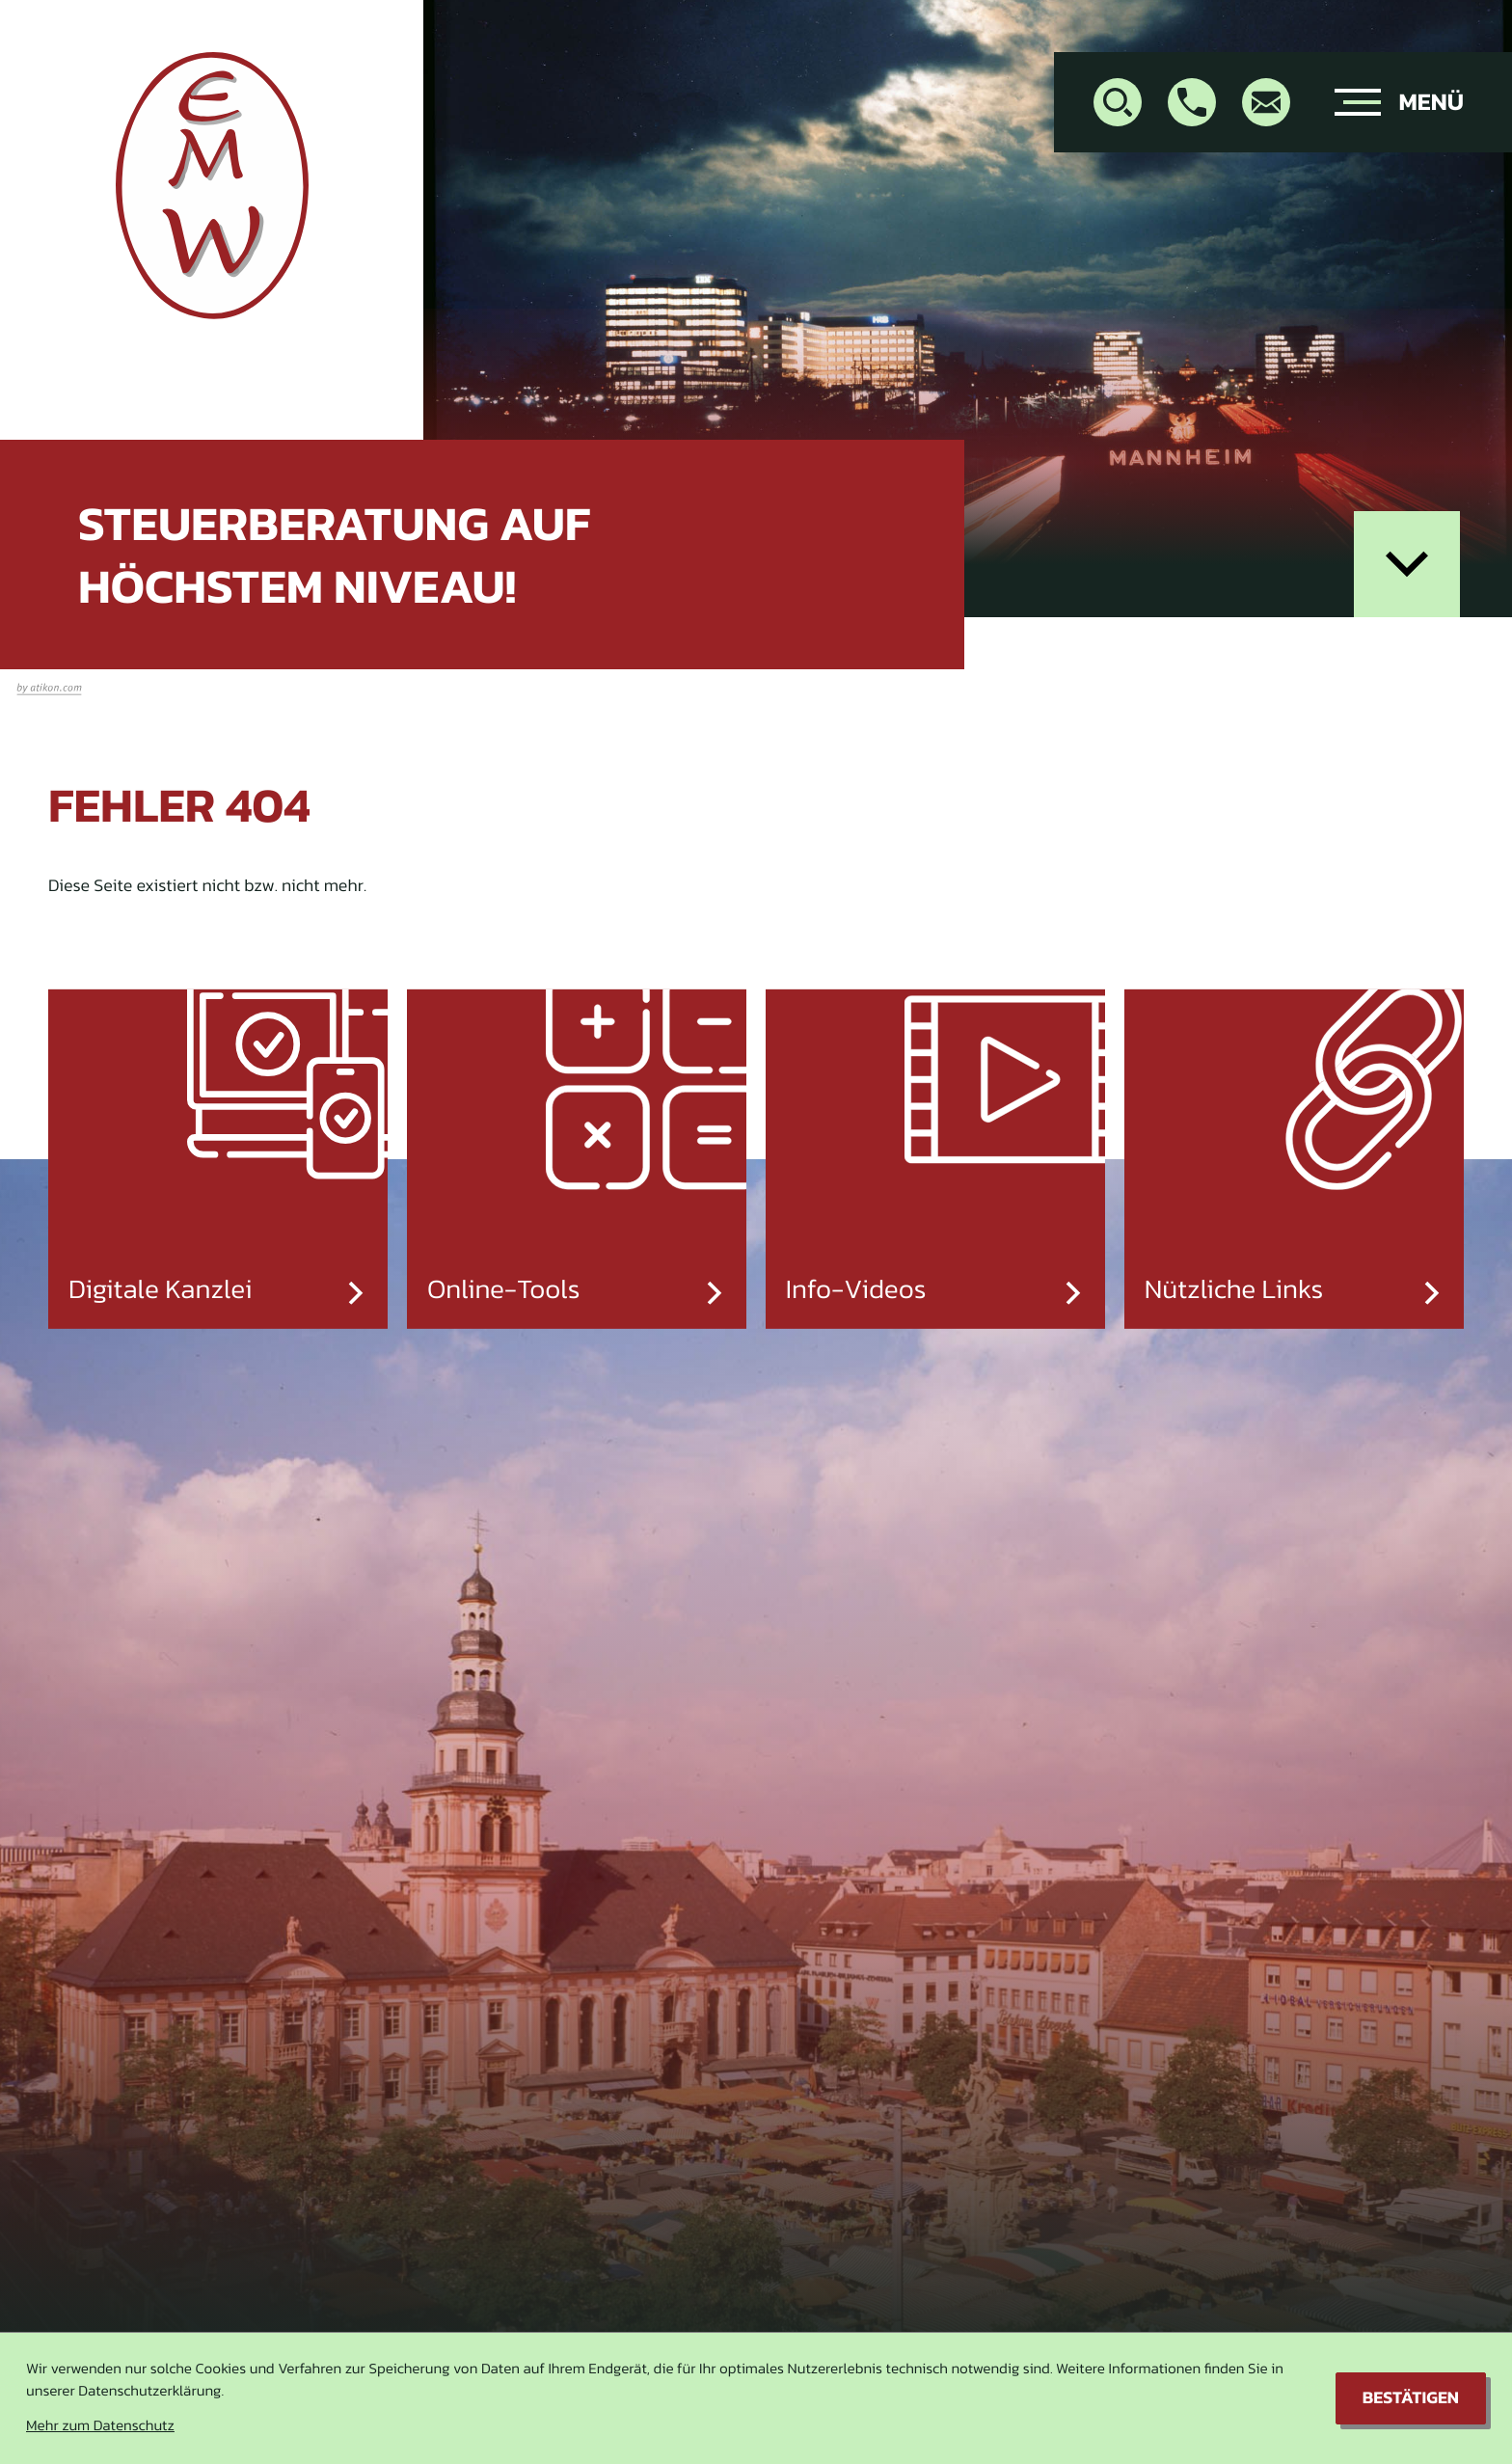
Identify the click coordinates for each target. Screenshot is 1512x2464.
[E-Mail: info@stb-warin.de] (1266, 102)
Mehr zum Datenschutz (100, 2426)
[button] (1192, 102)
